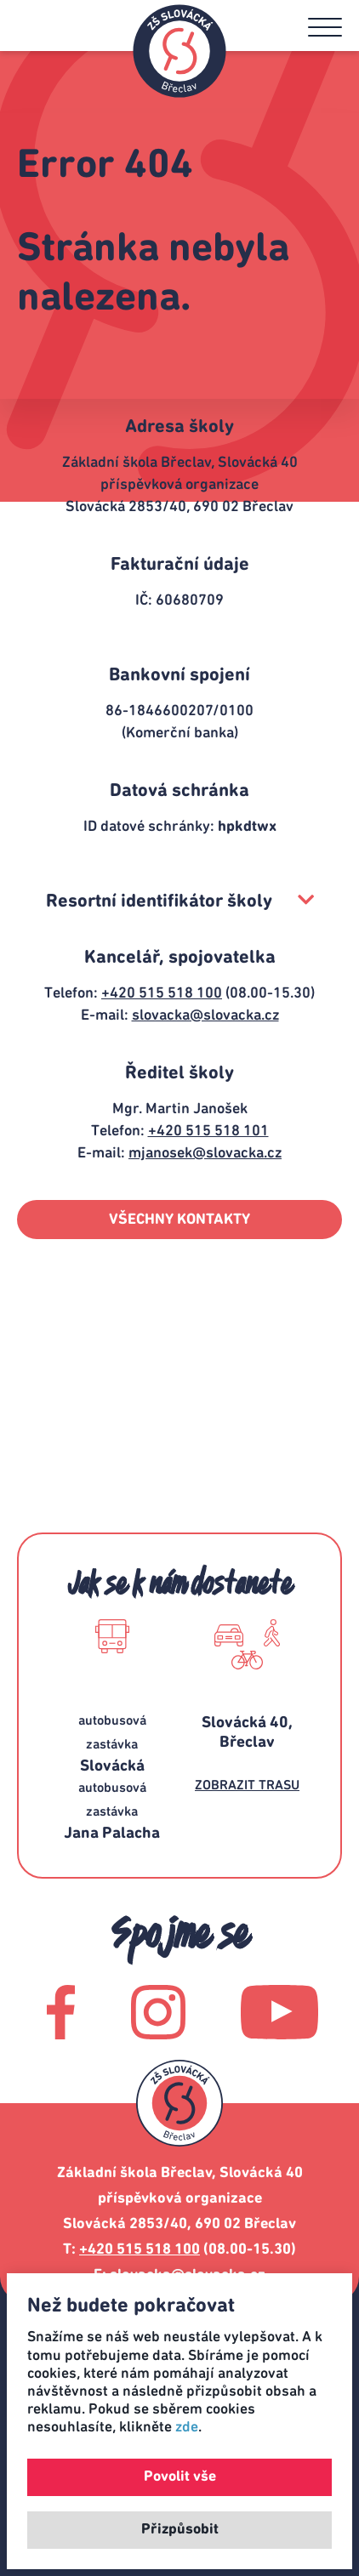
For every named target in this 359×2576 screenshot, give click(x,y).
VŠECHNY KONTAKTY (179, 1219)
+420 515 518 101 (208, 1131)
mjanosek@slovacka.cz (205, 1153)
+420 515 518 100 (161, 993)
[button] (325, 27)
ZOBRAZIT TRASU (247, 1785)
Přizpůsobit (180, 2529)
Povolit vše (180, 2476)
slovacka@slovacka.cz (205, 1015)
